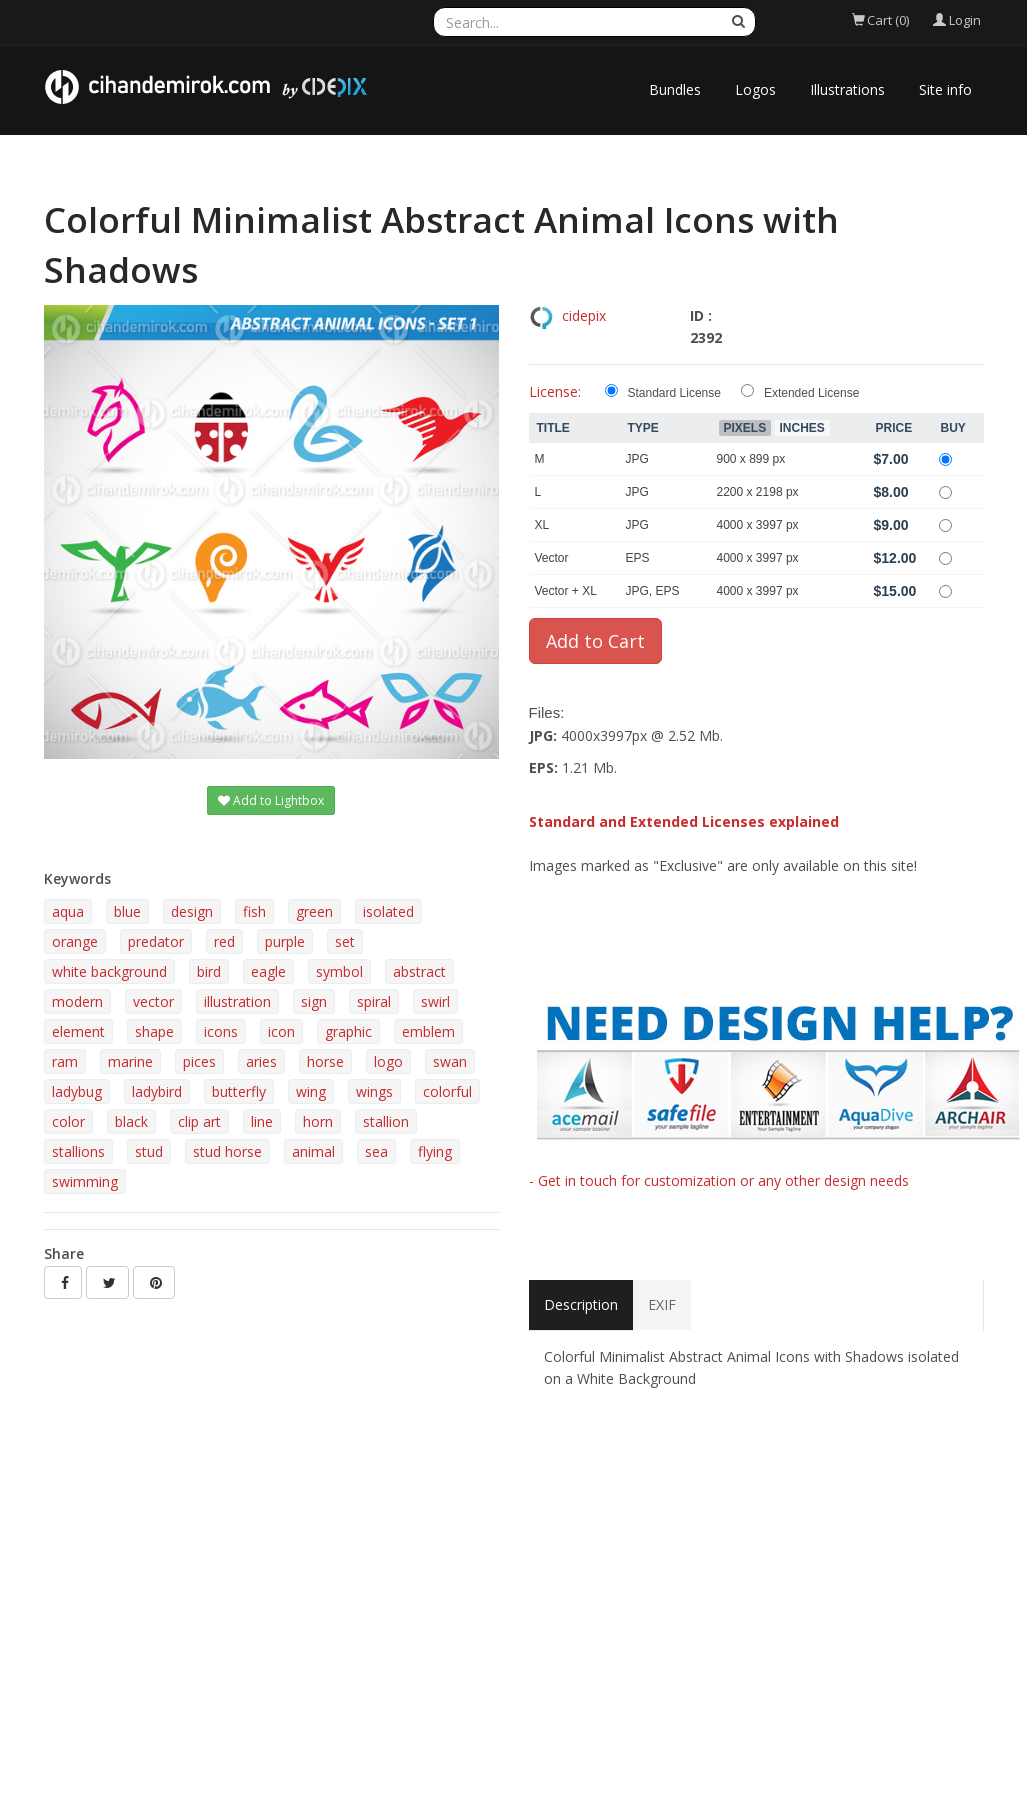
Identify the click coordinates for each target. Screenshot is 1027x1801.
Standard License (674, 393)
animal (313, 1151)
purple (285, 941)
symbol (339, 971)
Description (581, 1304)
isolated (388, 911)
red (224, 941)
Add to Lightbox (271, 800)
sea (376, 1151)
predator (156, 941)
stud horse (227, 1151)
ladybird (157, 1091)
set (345, 941)
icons (221, 1031)
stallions (78, 1151)
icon (281, 1031)
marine (130, 1061)
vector (153, 1001)
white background (109, 971)
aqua (68, 911)
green (314, 911)
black (131, 1121)
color (68, 1121)
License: (555, 391)
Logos (755, 89)
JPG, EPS (653, 591)
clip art (199, 1121)
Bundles (675, 89)
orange (75, 941)
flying (435, 1151)
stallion (386, 1121)
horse (325, 1061)
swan (450, 1061)
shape (154, 1031)
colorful (447, 1091)
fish (254, 911)
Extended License (811, 393)
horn (318, 1121)
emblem (428, 1031)
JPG (637, 459)
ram (65, 1061)
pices (199, 1061)
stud (149, 1151)
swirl (435, 1001)
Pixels (745, 428)
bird (209, 971)
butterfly (239, 1091)
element (78, 1031)
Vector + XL (566, 591)
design (192, 911)
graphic (348, 1031)
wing (311, 1091)
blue (127, 911)
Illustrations (847, 89)
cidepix (584, 315)
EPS (638, 558)
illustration (237, 1001)
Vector (552, 558)
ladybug (77, 1091)
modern (77, 1001)
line (262, 1121)
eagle (268, 971)
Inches (802, 428)
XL (542, 525)
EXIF (662, 1304)
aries (261, 1061)
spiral (374, 1001)
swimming (85, 1181)
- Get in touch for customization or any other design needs (719, 1180)
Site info (945, 89)
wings (374, 1091)
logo (388, 1061)
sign (314, 1001)
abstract (419, 971)
